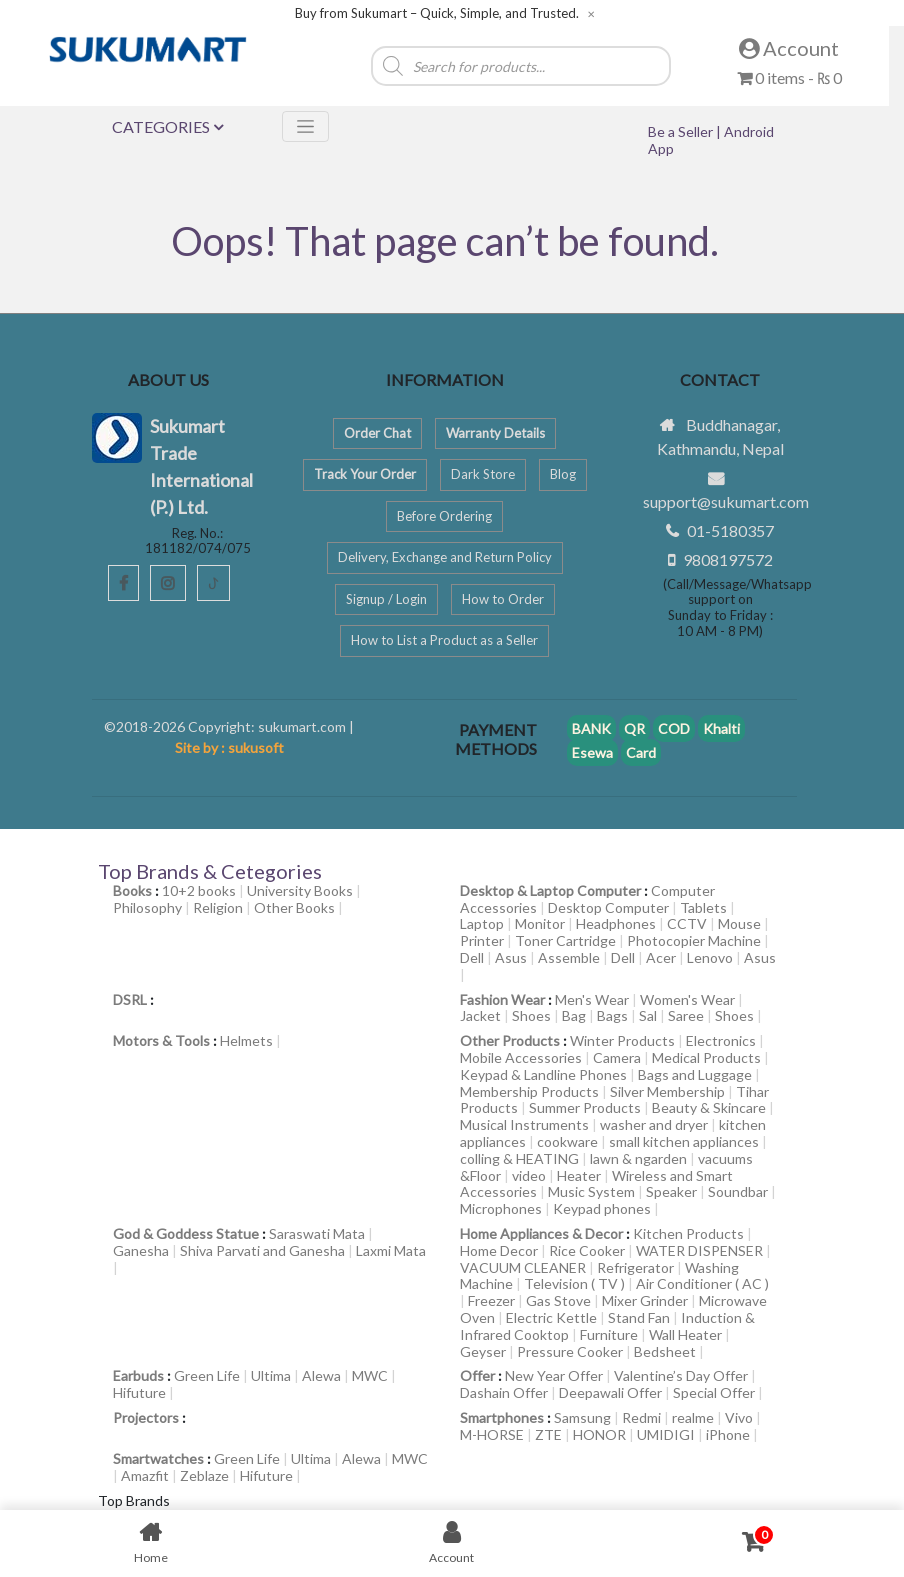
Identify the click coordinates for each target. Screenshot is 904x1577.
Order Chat (377, 433)
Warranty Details (495, 433)
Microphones (501, 1208)
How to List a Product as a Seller (444, 640)
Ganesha (141, 1250)
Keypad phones (602, 1208)
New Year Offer (554, 1375)
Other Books (294, 907)
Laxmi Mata (391, 1250)
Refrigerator (635, 1267)
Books (132, 890)
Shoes (531, 1015)
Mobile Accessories (521, 1057)
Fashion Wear (502, 999)
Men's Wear (592, 999)
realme (693, 1417)
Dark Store (483, 474)
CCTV (687, 923)
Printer (482, 940)
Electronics (721, 1040)
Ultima (271, 1375)
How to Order (503, 599)
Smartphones (502, 1417)
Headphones (616, 923)
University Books (300, 890)
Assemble (569, 957)
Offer (477, 1375)
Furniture (609, 1334)
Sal (648, 1015)
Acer (661, 957)
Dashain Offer (504, 1392)
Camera (617, 1057)
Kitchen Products (688, 1233)
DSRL (130, 999)
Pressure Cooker (570, 1351)
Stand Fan (639, 1317)
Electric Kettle (551, 1317)
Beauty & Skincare (709, 1107)
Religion (218, 907)
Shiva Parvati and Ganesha (262, 1250)
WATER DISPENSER (699, 1250)
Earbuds (138, 1375)
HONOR (599, 1434)
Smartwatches (158, 1458)
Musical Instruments (524, 1124)
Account (789, 48)
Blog (563, 474)
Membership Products (529, 1091)
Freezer (491, 1300)
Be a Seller (682, 131)
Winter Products (622, 1040)
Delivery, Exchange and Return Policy (445, 557)
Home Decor (499, 1250)
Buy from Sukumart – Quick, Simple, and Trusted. (437, 13)
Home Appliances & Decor (541, 1233)
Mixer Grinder (645, 1300)
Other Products (510, 1040)
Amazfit (145, 1475)
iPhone (728, 1434)
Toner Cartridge (565, 940)
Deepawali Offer (610, 1392)
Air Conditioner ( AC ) (702, 1283)
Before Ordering (444, 516)
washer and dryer (654, 1124)
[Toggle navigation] (305, 126)
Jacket (480, 1015)
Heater (579, 1175)
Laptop (482, 923)
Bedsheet (665, 1351)
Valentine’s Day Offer (681, 1375)
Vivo (739, 1417)
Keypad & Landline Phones (543, 1074)
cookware (567, 1141)
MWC (370, 1375)
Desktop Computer (608, 907)
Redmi (641, 1417)
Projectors (146, 1417)
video (529, 1175)
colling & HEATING (519, 1158)
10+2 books (199, 890)
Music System (591, 1191)
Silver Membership (667, 1091)
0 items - (789, 77)
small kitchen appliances (684, 1141)
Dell (472, 957)
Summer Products (585, 1107)
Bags (612, 1015)
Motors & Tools (161, 1040)
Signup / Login (386, 599)
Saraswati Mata (317, 1233)
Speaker (671, 1191)
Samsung (582, 1417)
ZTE (548, 1434)
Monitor (540, 923)
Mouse (739, 923)
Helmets (246, 1040)
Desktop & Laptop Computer (550, 890)
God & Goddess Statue (186, 1233)
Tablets (703, 907)
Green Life (207, 1375)
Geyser (483, 1351)
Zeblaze (204, 1475)
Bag (574, 1015)
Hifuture (139, 1392)
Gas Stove (558, 1300)
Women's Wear (687, 999)
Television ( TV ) (574, 1283)
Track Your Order (365, 474)
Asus (511, 957)
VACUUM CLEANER (523, 1267)
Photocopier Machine (694, 940)
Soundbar (738, 1191)
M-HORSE (492, 1434)
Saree (686, 1015)
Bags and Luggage (695, 1074)
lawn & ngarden (638, 1158)
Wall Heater (685, 1334)
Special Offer (714, 1392)
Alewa (321, 1375)
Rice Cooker (587, 1250)
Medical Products (706, 1057)
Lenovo (710, 957)
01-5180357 (730, 530)
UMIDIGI (666, 1434)
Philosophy (147, 907)
